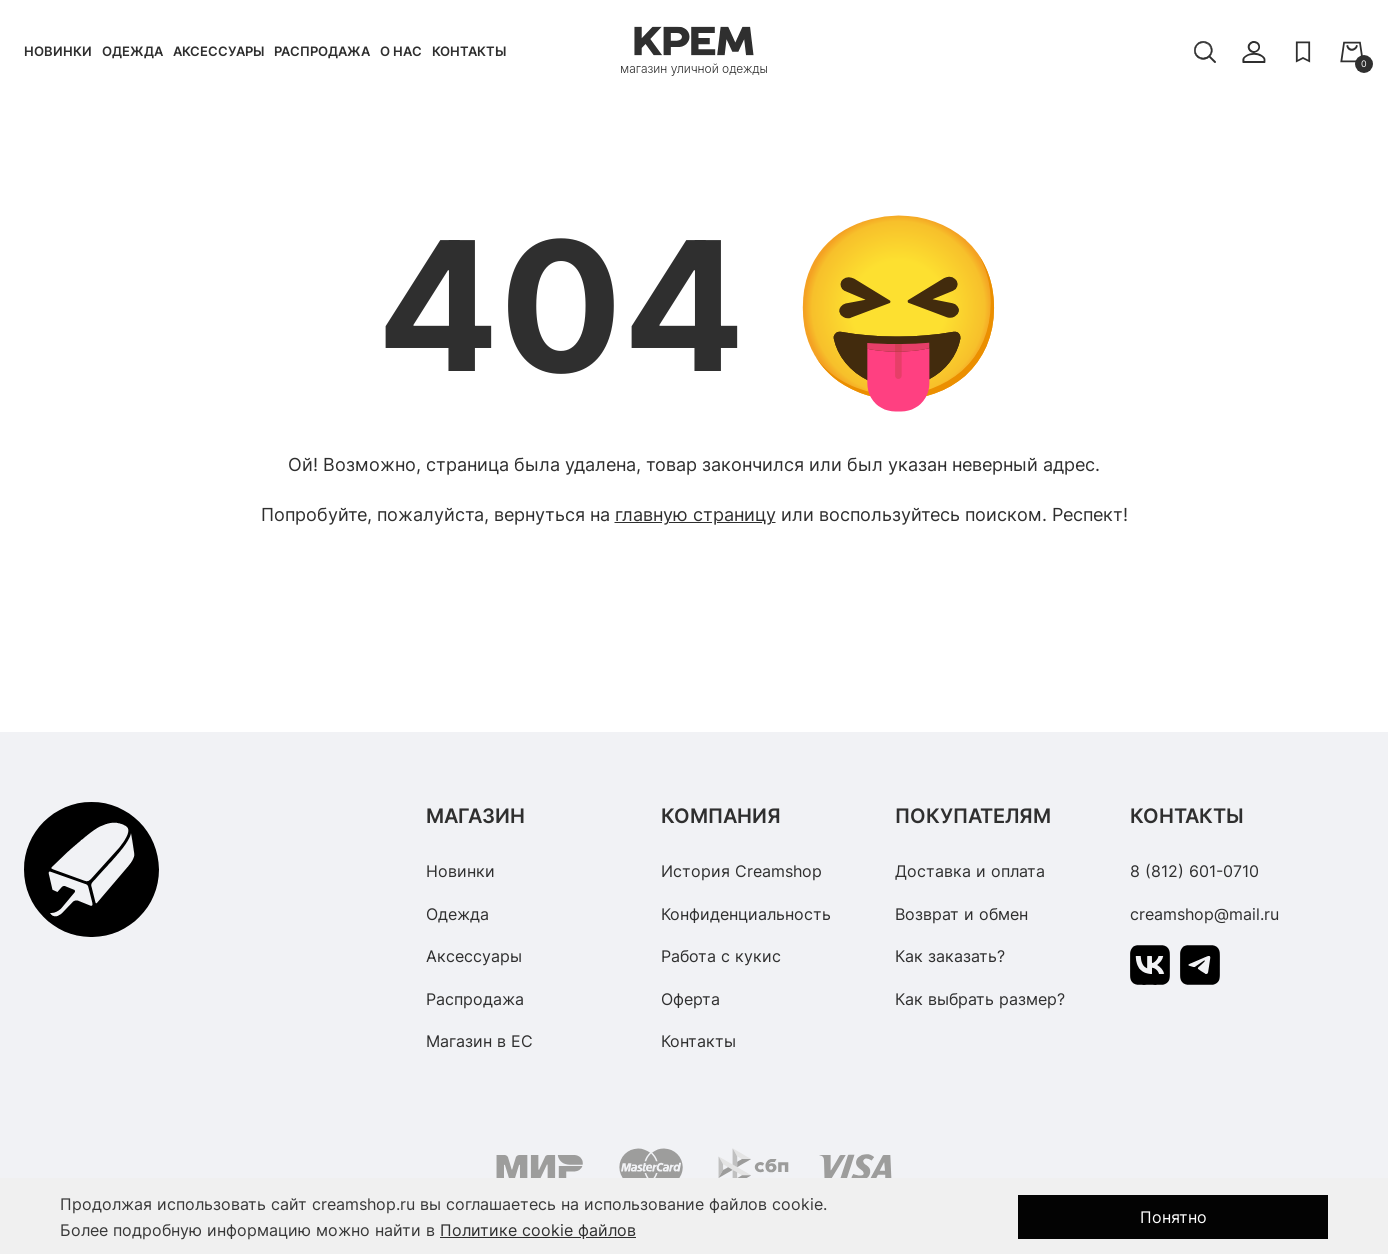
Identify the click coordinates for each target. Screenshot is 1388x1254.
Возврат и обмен (961, 914)
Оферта (690, 999)
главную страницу (695, 514)
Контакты (469, 51)
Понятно (1173, 1217)
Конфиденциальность (746, 914)
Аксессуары (218, 51)
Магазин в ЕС (479, 1041)
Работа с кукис (721, 956)
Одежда (132, 51)
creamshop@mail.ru (1204, 914)
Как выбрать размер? (980, 999)
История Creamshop (741, 871)
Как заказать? (950, 956)
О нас (401, 51)
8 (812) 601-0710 (1194, 871)
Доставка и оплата (970, 871)
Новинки (58, 51)
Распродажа (322, 51)
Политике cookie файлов (538, 1230)
